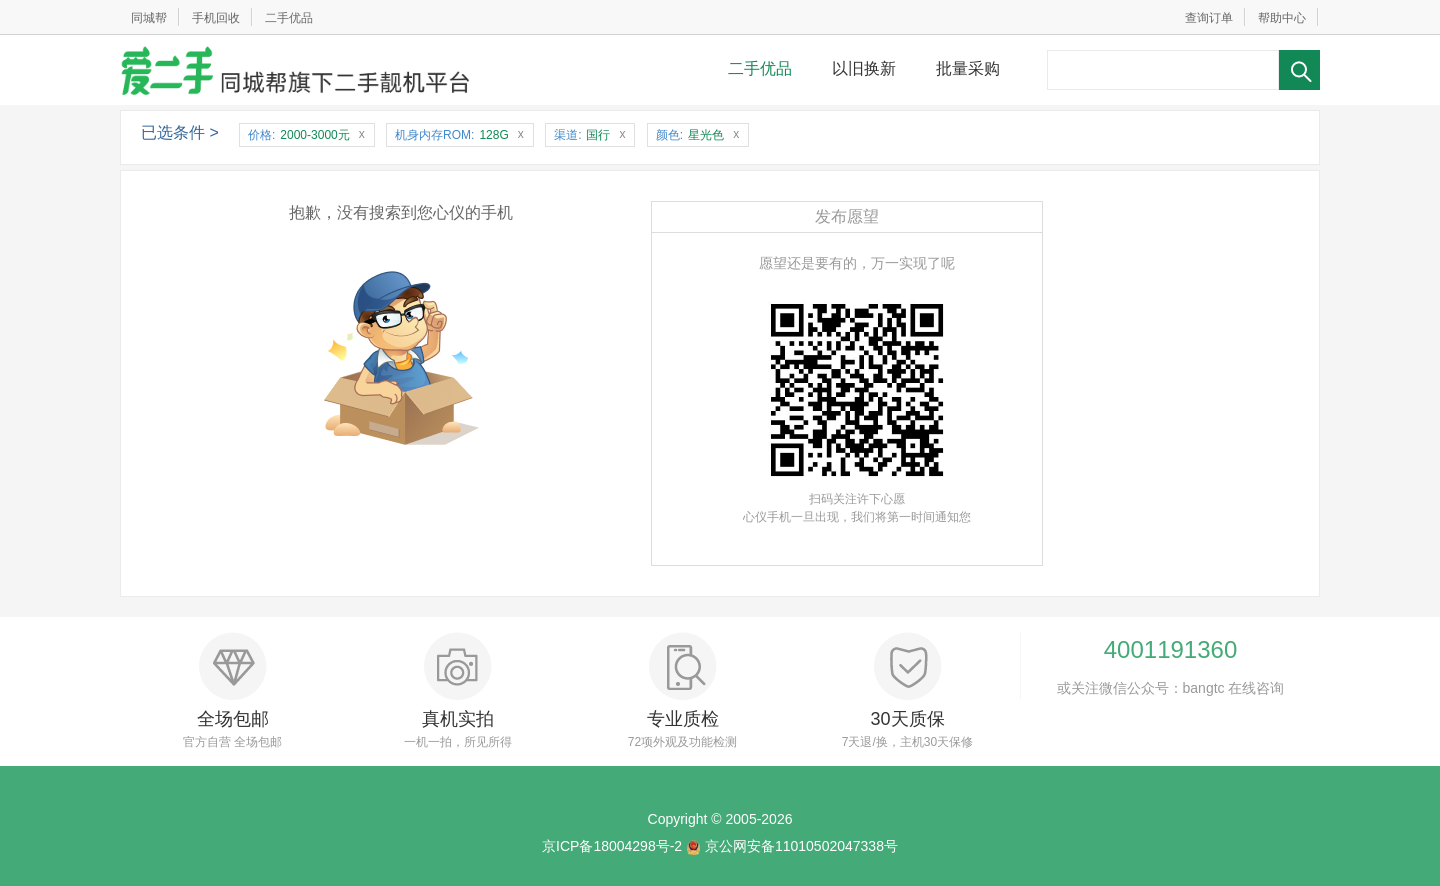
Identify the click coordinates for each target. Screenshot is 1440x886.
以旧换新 (864, 68)
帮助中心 (1282, 18)
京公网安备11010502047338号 (801, 846)
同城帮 (149, 18)
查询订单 (1209, 18)
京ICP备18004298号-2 (612, 846)
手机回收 (216, 18)
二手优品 (289, 18)
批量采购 (968, 68)
